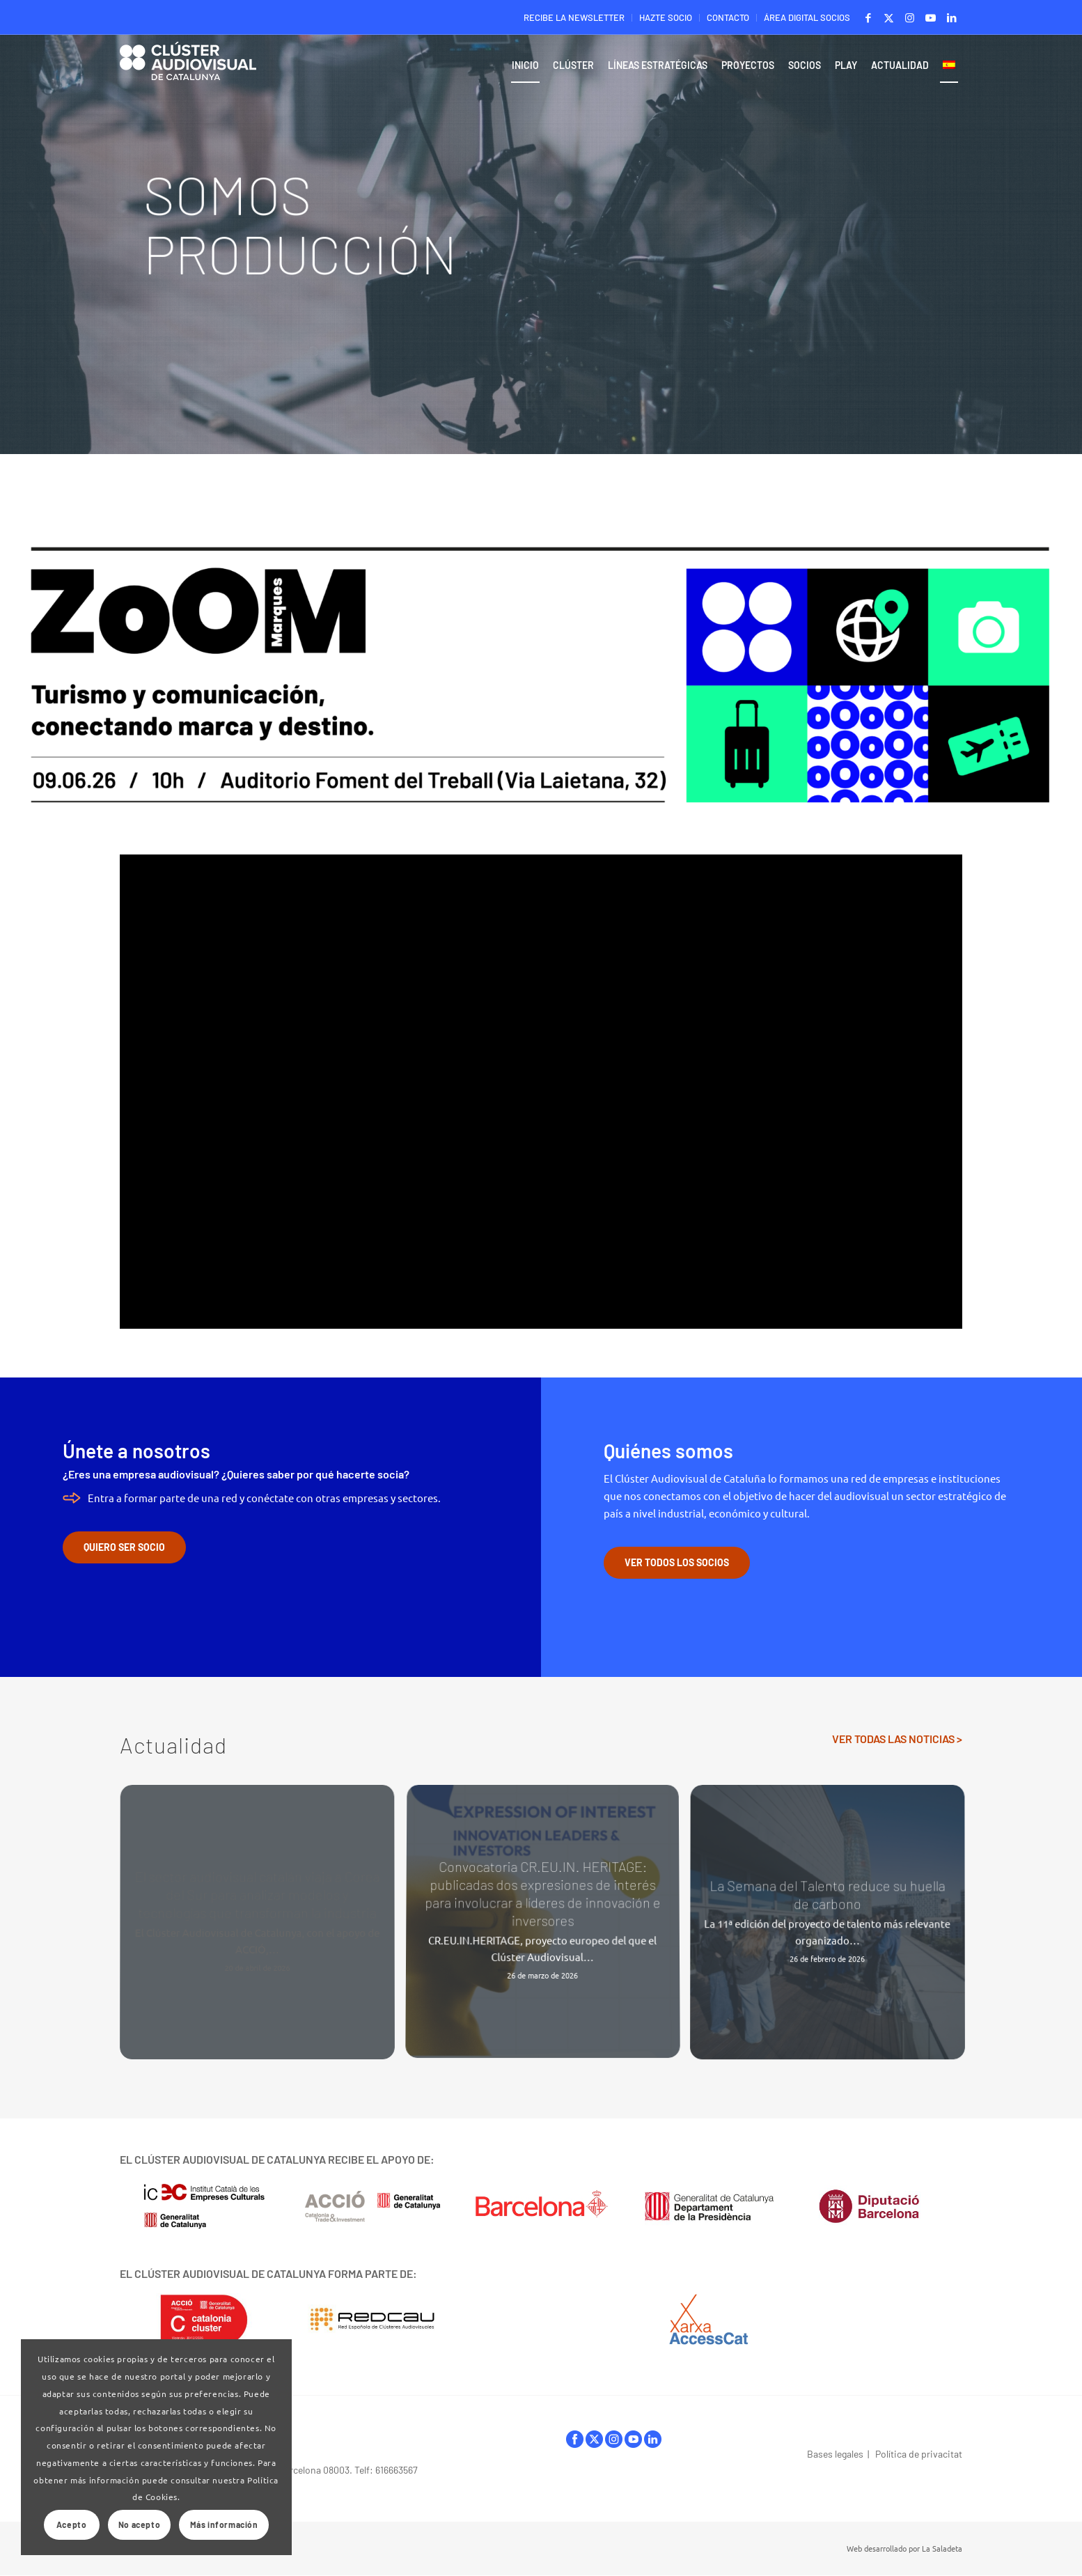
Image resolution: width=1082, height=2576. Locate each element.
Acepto (71, 2524)
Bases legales (835, 2454)
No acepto (139, 2524)
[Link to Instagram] (910, 17)
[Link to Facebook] (868, 17)
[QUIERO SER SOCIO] (124, 1547)
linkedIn (652, 2439)
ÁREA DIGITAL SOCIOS (807, 17)
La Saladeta (942, 2548)
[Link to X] (889, 17)
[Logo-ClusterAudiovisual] (188, 69)
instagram (613, 2439)
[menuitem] (574, 18)
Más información (224, 2524)
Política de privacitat (918, 2454)
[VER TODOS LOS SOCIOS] (677, 1563)
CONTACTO (728, 17)
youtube (633, 2439)
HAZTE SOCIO (665, 17)
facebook (574, 2439)
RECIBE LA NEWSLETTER (574, 17)
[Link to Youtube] (930, 17)
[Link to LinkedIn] (951, 17)
